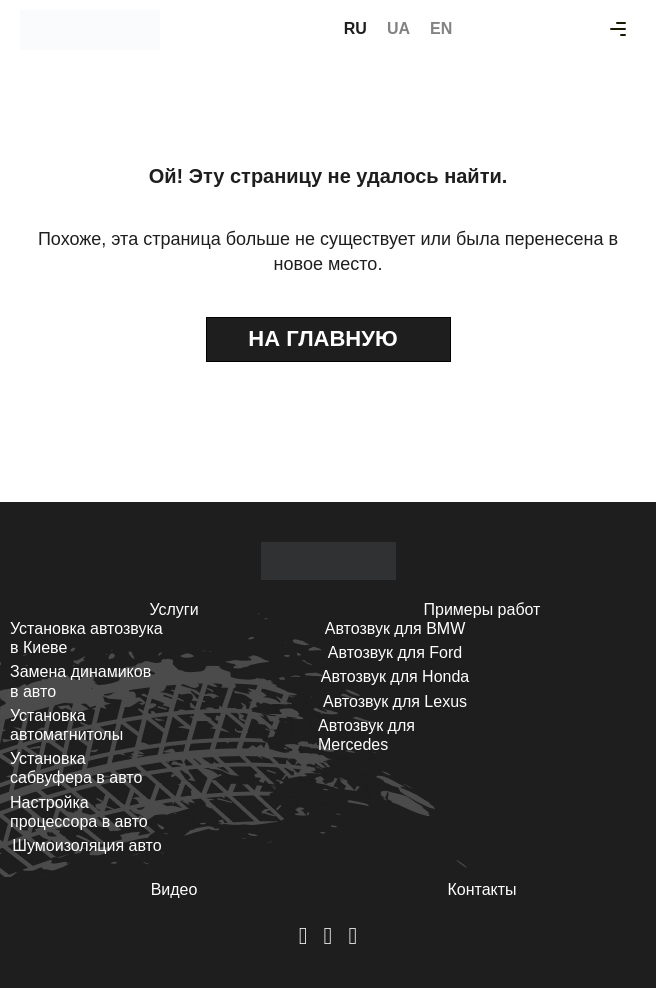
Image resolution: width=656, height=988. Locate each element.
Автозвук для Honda (395, 676)
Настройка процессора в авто (79, 812)
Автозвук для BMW (395, 628)
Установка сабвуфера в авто (76, 768)
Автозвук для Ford (395, 652)
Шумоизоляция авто (86, 845)
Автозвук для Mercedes (366, 735)
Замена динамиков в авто (80, 681)
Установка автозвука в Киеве (86, 638)
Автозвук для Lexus (395, 701)
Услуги (173, 609)
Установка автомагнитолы (66, 725)
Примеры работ (482, 609)
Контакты (481, 889)
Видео (174, 889)
